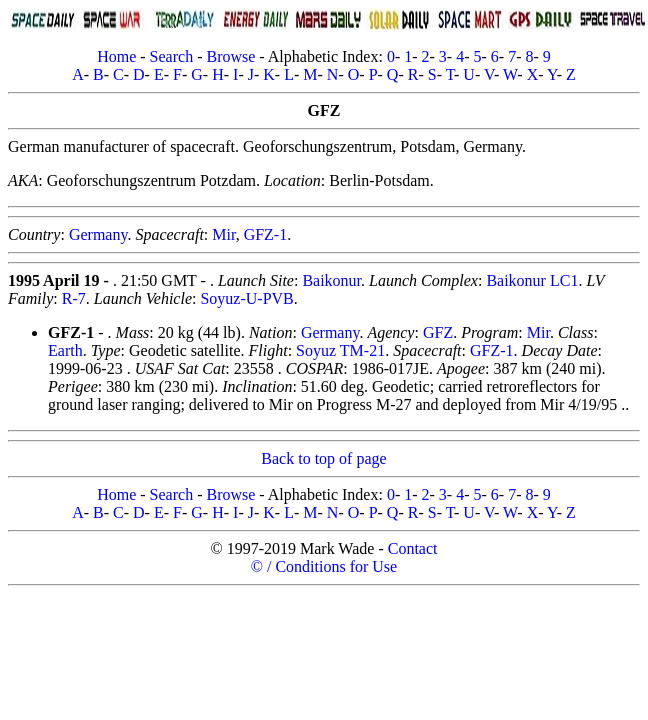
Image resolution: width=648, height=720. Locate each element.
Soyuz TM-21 (340, 350)
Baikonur (331, 280)
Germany (98, 234)
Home (116, 56)
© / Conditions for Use (324, 566)
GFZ (438, 332)
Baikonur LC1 (532, 280)
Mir (223, 234)
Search (172, 56)
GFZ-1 (266, 234)
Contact (413, 548)
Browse (230, 56)
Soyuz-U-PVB (246, 298)
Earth (65, 350)
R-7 (74, 298)
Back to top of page (323, 458)
